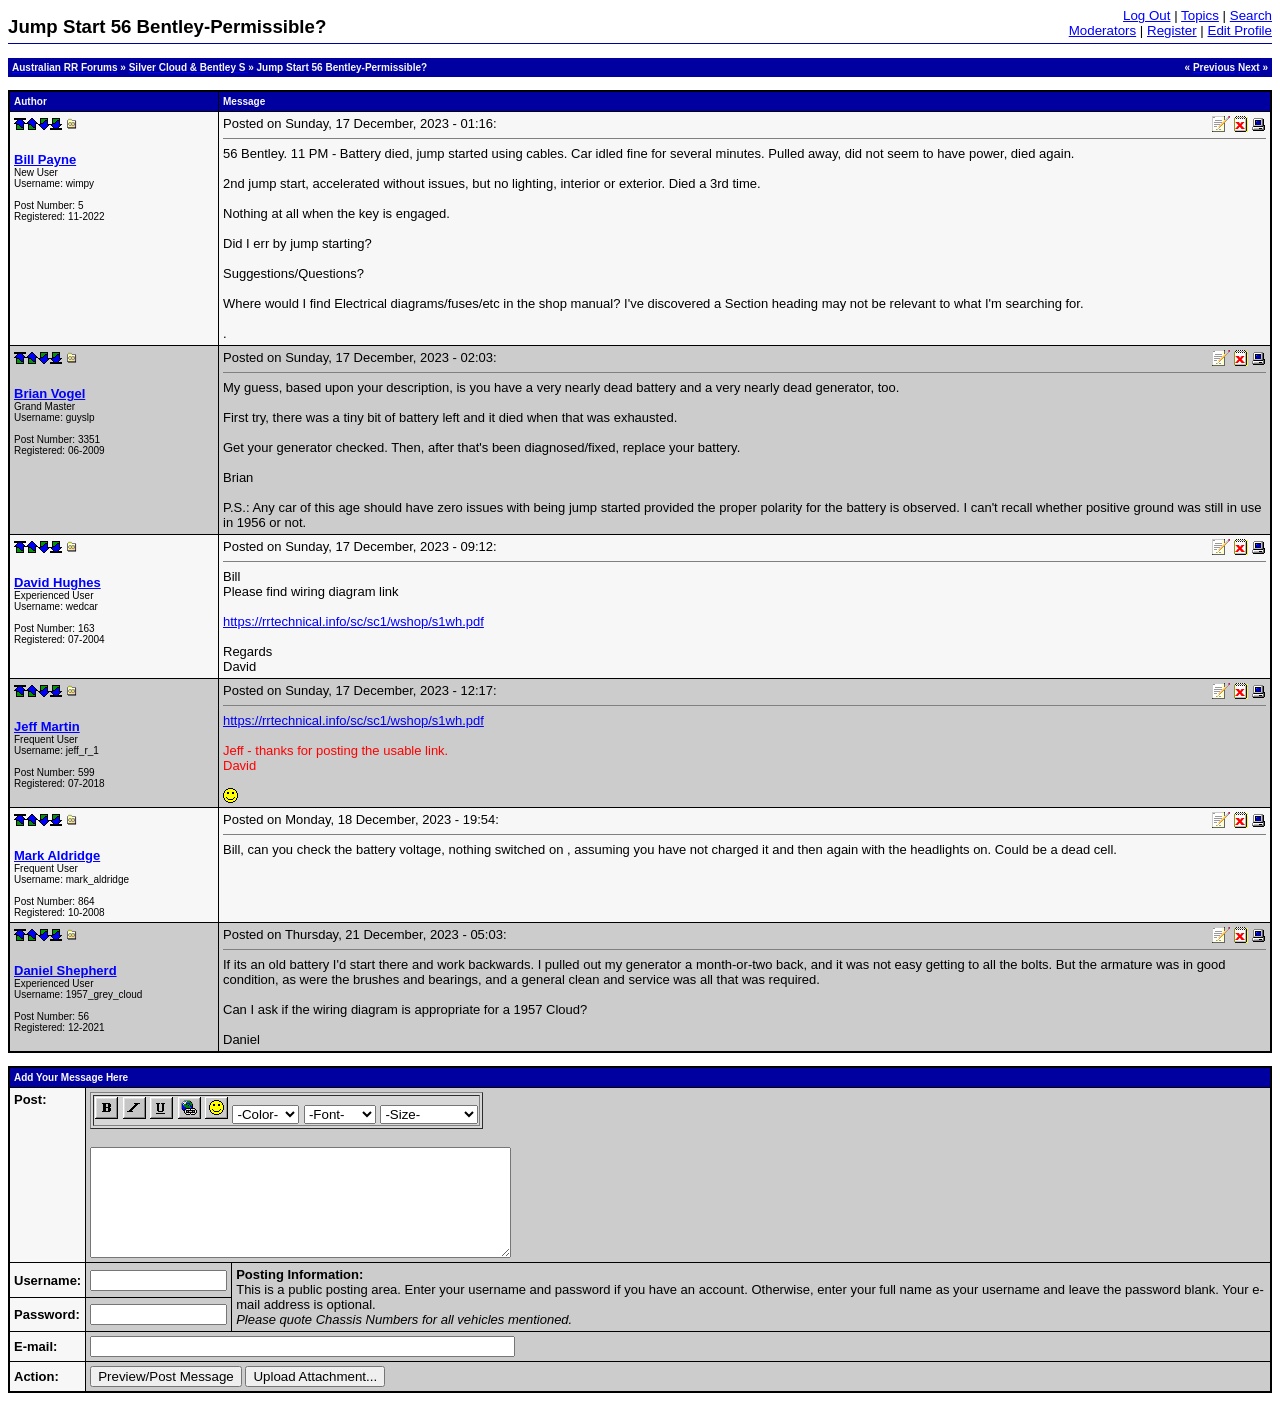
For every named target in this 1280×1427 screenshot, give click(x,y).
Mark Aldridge (57, 855)
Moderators (1102, 30)
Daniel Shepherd (65, 970)
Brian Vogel (49, 393)
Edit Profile (1240, 30)
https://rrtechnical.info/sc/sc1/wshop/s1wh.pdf (353, 621)
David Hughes (57, 582)
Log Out (1146, 15)
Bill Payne (45, 159)
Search (1251, 15)
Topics (1200, 15)
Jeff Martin (47, 726)
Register (1172, 30)
